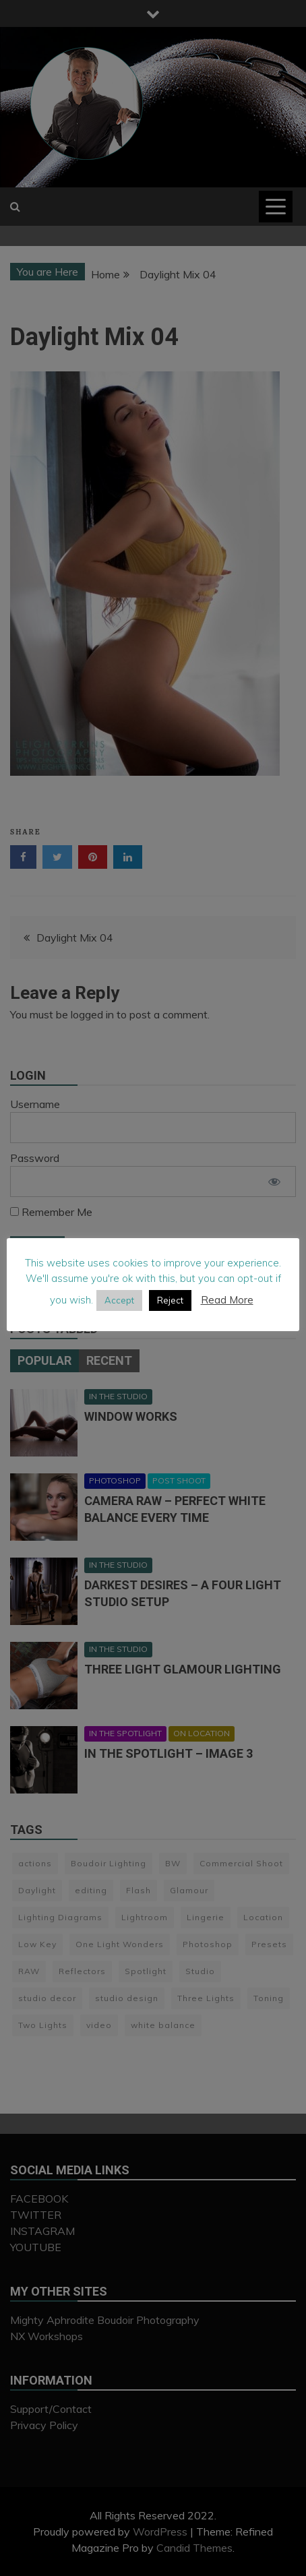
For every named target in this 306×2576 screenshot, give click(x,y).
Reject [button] (170, 1300)
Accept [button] (119, 1300)
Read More (227, 1299)
